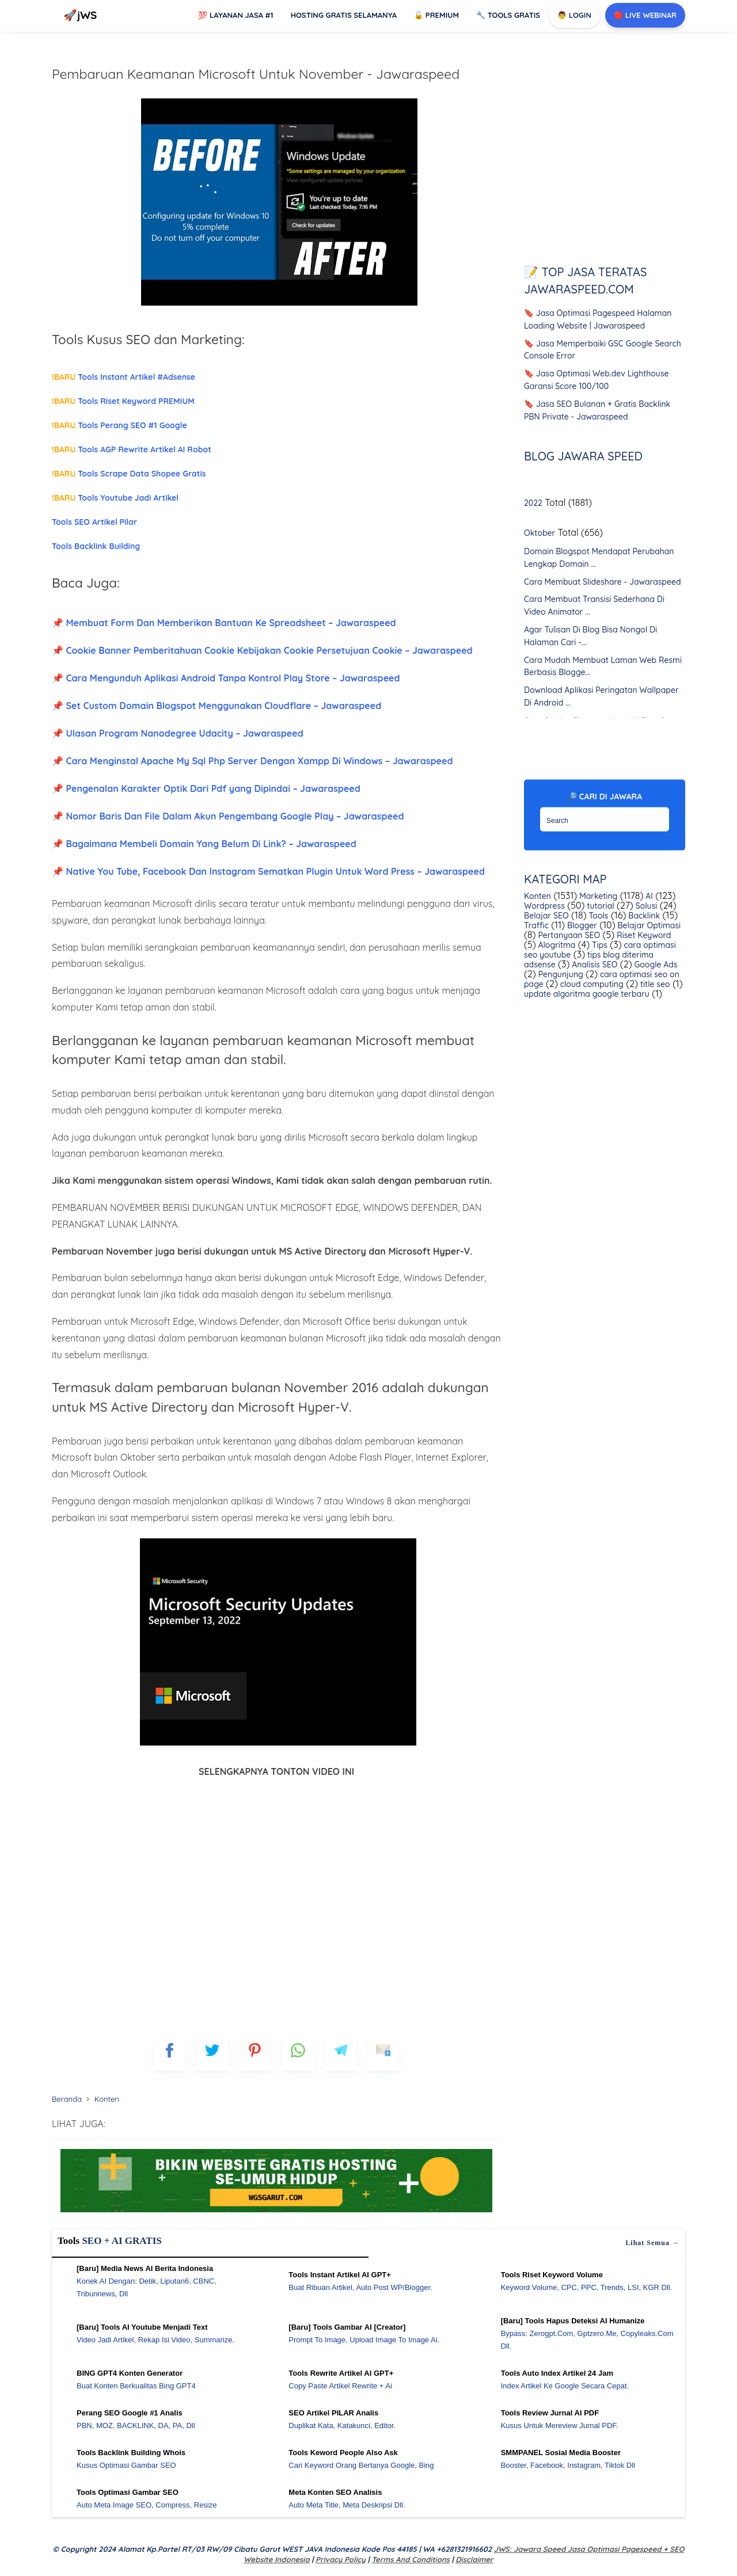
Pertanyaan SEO (568, 935)
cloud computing (591, 984)
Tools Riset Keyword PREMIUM (123, 401)
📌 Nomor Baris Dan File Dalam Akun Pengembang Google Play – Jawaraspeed (228, 816)
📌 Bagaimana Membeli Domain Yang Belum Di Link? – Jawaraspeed (204, 843)
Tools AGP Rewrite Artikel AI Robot (131, 449)
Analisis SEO (593, 964)
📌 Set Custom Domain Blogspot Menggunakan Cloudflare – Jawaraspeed (216, 705)
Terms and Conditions (410, 2559)
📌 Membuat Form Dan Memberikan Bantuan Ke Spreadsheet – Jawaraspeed (224, 622)
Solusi (645, 906)
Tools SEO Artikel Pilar (94, 522)
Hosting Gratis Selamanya (344, 15)
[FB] (169, 2055)
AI (648, 896)
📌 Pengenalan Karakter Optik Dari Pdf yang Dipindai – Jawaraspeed (206, 788)
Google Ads (655, 964)
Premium (436, 15)
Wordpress (544, 906)
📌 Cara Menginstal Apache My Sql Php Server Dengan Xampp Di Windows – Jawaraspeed (252, 761)
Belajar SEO (546, 915)
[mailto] (383, 2055)
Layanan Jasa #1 (235, 15)
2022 (533, 503)
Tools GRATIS (508, 15)
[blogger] (212, 2055)
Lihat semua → (652, 2243)
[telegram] (340, 2055)
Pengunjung (559, 974)
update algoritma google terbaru (586, 994)
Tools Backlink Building (96, 546)
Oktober (539, 533)
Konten (537, 896)
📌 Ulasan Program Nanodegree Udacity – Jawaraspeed (177, 733)
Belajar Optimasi (648, 925)
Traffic (536, 925)
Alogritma (556, 945)
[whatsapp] (298, 2055)
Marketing (597, 896)
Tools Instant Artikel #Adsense (123, 377)
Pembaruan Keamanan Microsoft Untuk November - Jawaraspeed (255, 74)
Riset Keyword (642, 935)
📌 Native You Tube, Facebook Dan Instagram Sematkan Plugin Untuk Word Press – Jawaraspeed (268, 871)
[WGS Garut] (276, 2214)
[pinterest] (255, 2055)
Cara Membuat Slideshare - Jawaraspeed (602, 581)
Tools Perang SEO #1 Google (119, 425)
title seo (654, 984)
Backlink (643, 915)
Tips (598, 945)
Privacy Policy (341, 2559)
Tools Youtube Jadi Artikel (115, 498)
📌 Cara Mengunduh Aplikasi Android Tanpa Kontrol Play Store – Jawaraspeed (226, 678)
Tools (598, 915)
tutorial (599, 906)
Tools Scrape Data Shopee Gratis (129, 473)
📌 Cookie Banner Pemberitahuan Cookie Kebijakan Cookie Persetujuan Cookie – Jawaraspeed (262, 650)
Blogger (581, 925)
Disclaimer (474, 2559)
